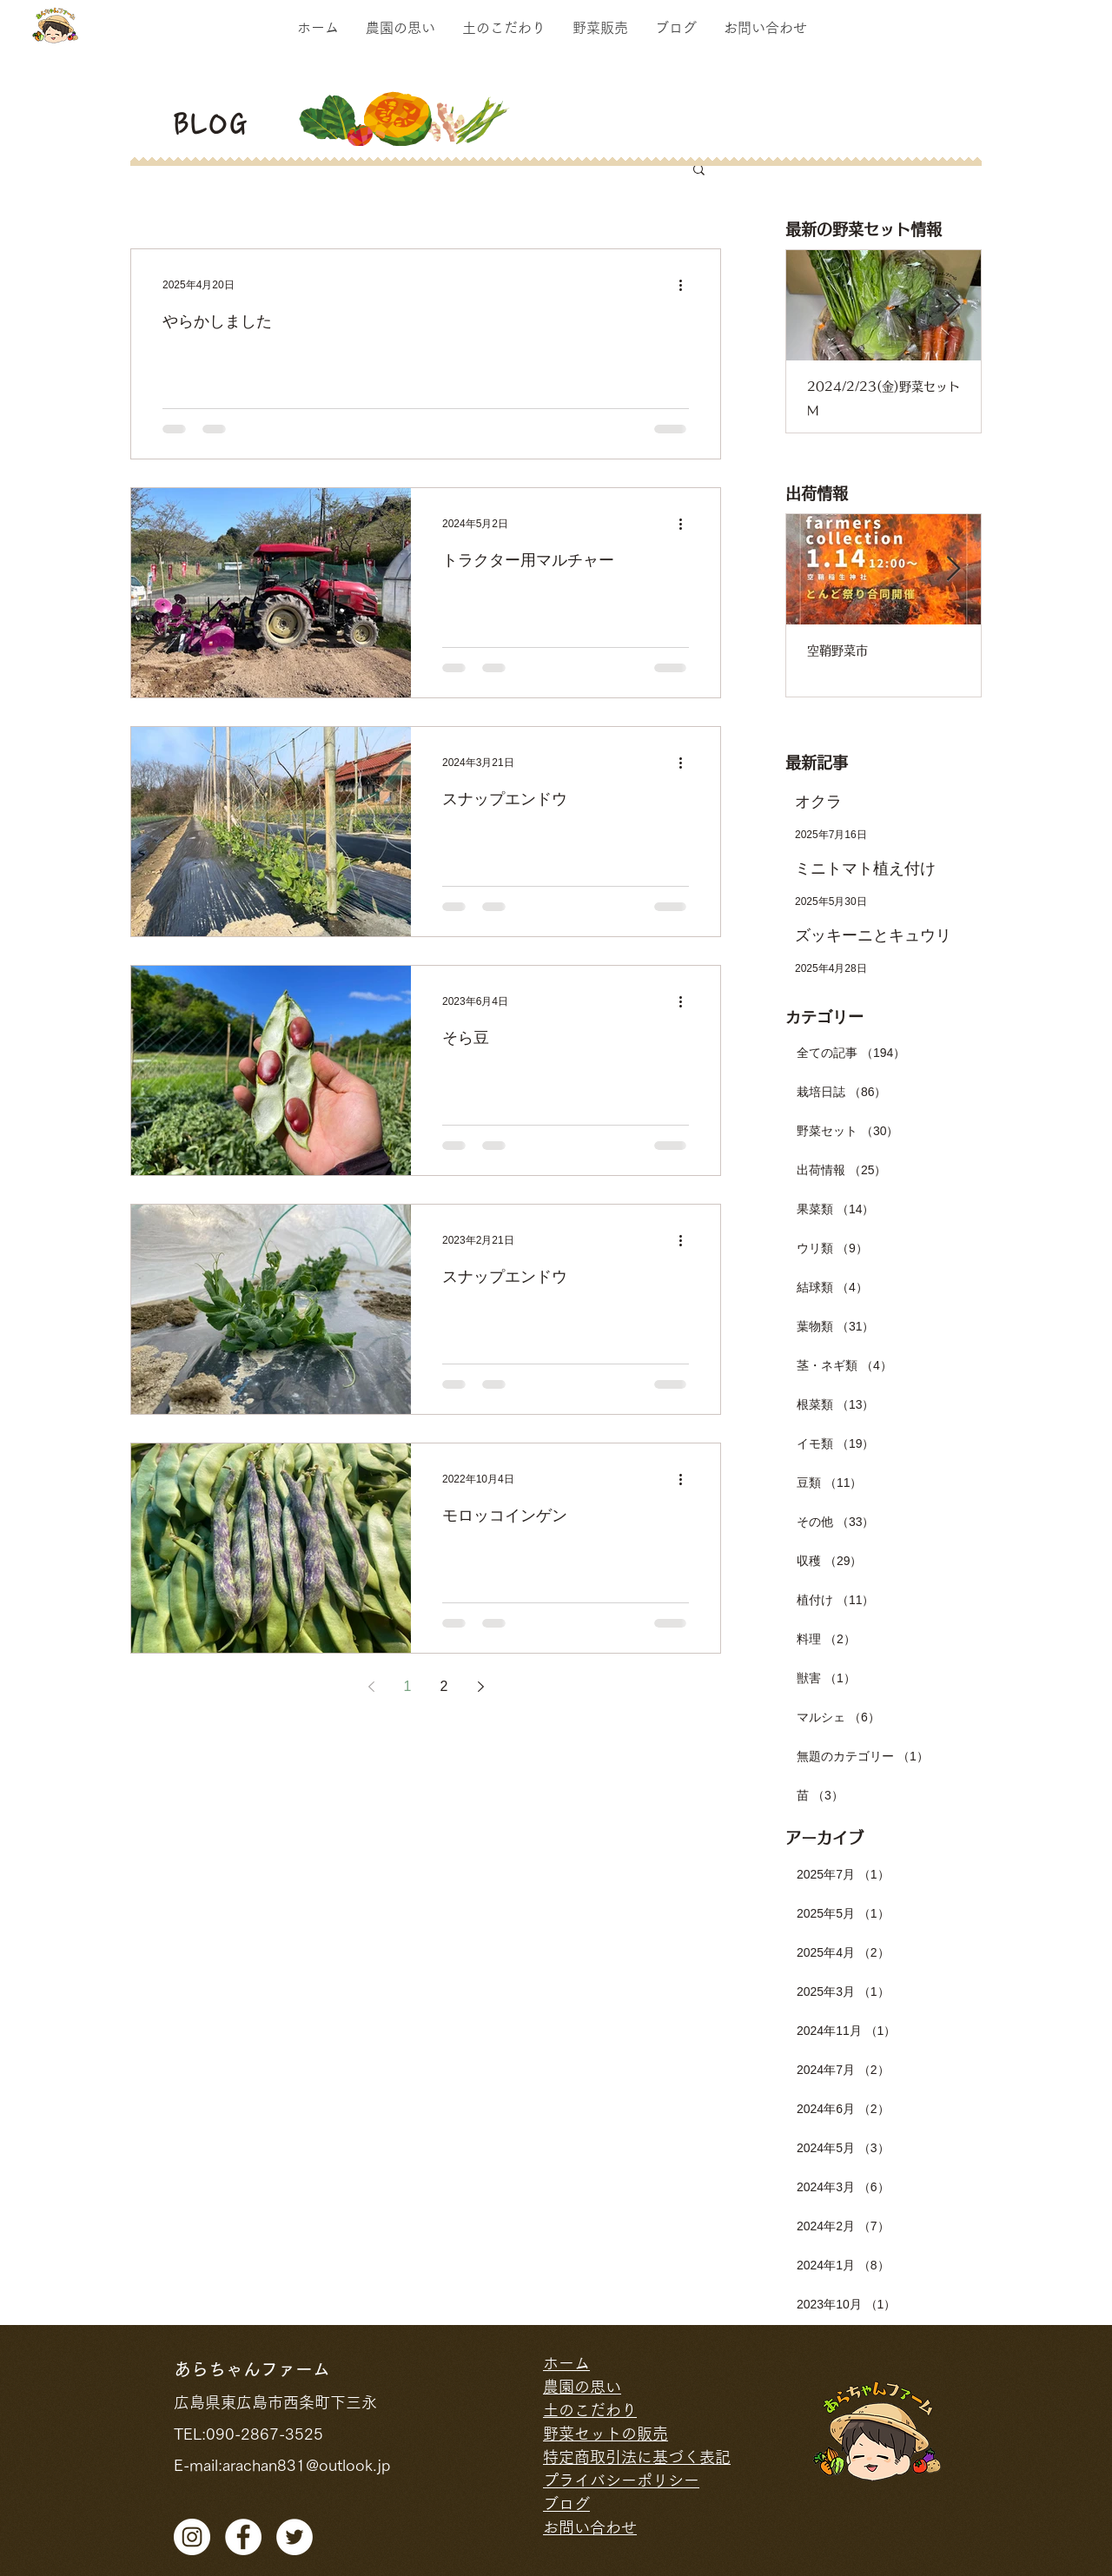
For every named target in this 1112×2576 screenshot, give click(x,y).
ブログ (566, 2504)
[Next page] (480, 1686)
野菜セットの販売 (605, 2433)
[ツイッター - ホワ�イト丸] (294, 2537)
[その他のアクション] (686, 284)
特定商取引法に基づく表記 (637, 2457)
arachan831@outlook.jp (306, 2465)
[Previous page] (371, 1686)
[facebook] (243, 2537)
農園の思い (582, 2386)
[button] (699, 171)
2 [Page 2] (444, 1686)
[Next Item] (953, 305)
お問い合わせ (590, 2527)
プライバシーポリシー (621, 2480)
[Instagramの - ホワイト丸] (192, 2537)
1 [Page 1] (408, 1686)
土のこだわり (590, 2410)
